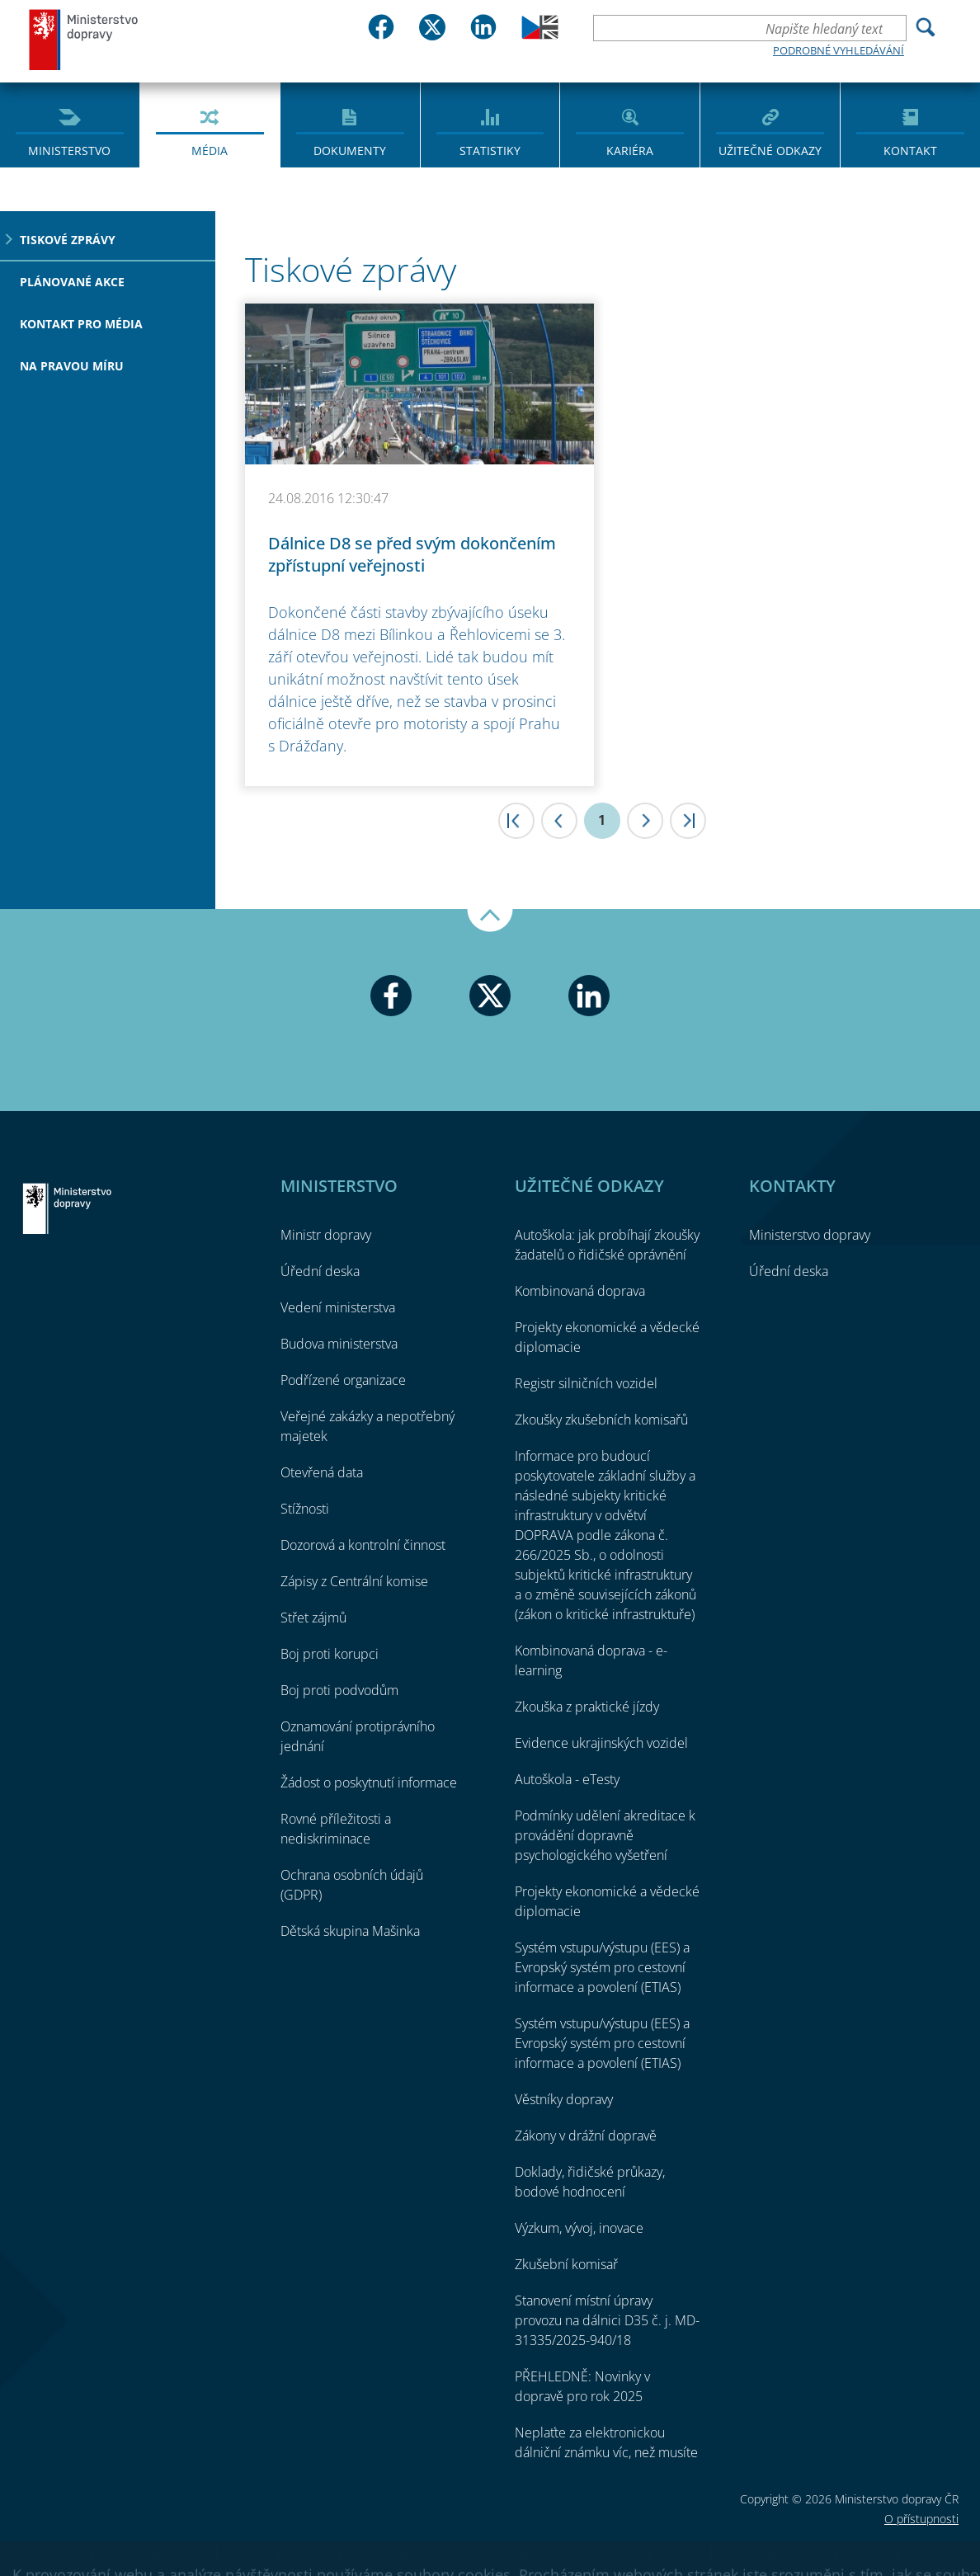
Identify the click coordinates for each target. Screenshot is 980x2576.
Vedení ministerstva (337, 1307)
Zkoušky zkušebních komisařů (601, 1419)
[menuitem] (69, 123)
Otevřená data (321, 1472)
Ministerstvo (69, 150)
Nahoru (490, 920)
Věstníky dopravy (564, 2099)
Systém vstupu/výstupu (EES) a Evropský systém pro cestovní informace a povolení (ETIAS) (602, 1967)
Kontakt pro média (81, 324)
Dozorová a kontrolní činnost (362, 1545)
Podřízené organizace (343, 1380)
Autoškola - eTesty (567, 1779)
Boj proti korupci (329, 1654)
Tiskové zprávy (67, 239)
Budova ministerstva (339, 1344)
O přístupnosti (921, 2519)
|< (516, 821)
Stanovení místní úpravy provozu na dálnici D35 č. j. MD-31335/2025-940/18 (607, 2320)
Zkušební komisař (566, 2264)
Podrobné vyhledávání (838, 50)
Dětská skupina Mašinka (350, 1931)
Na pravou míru (72, 366)
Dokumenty (349, 150)
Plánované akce (72, 282)
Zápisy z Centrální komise (354, 1581)
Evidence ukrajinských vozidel (601, 1743)
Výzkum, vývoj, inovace (579, 2228)
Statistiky (490, 150)
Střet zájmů (313, 1617)
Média (209, 150)
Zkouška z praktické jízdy (587, 1707)
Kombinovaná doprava (580, 1291)
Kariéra (629, 150)
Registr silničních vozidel (586, 1383)
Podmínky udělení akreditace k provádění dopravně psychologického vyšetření (605, 1835)
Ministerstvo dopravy (84, 39)
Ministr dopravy (325, 1235)
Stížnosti (304, 1509)
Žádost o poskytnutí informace (368, 1782)
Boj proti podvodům (339, 1690)
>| (688, 821)
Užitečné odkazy (770, 150)
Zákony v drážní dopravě (586, 2135)
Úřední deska (320, 1271)
